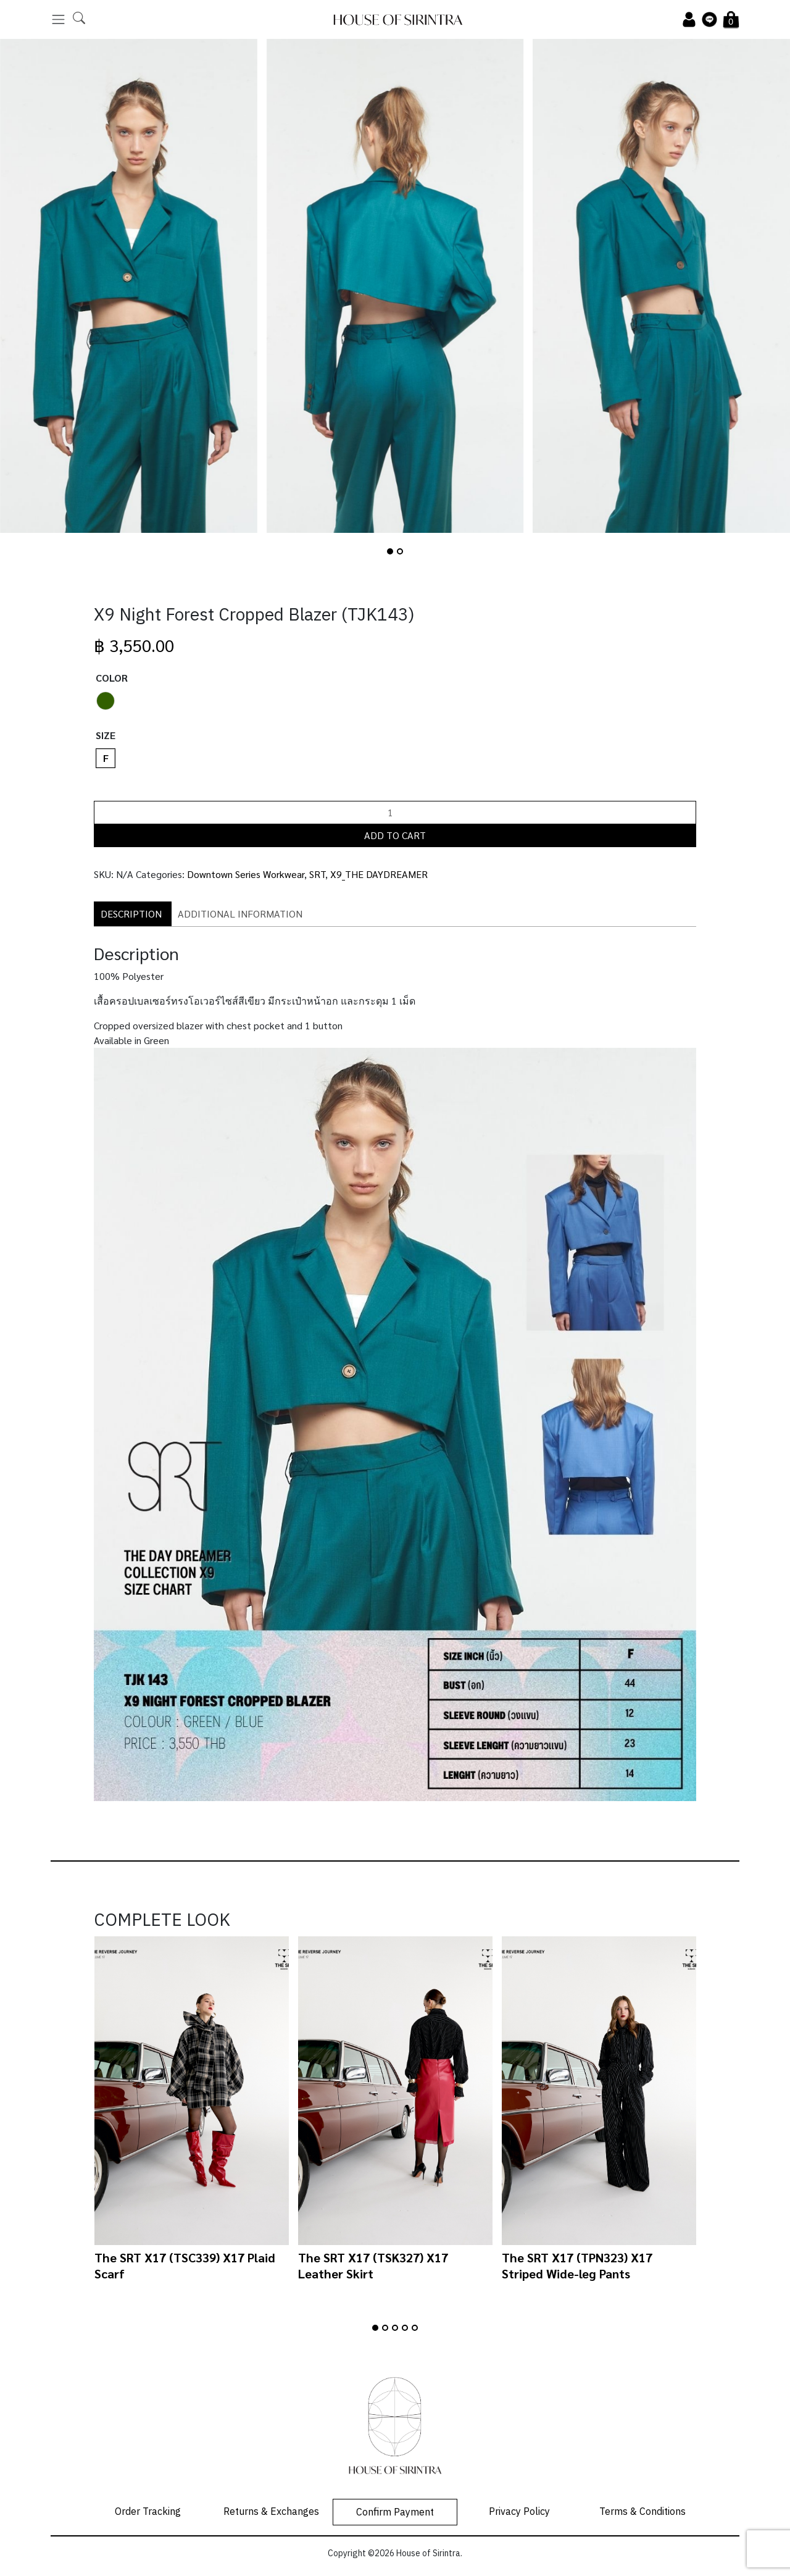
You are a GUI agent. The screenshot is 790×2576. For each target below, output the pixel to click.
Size (105, 735)
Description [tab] (131, 913)
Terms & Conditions (642, 2512)
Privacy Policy (519, 2512)
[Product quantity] (395, 812)
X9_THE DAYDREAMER (379, 874)
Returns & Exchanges (271, 2512)
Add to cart (395, 835)
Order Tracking (148, 2512)
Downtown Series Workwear (245, 874)
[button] (390, 551)
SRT (317, 874)
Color (112, 677)
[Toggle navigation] (58, 19)
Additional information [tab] (240, 913)
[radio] (105, 701)
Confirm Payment (395, 2512)
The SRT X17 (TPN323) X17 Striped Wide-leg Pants (577, 2265)
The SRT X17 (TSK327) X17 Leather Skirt (373, 2265)
